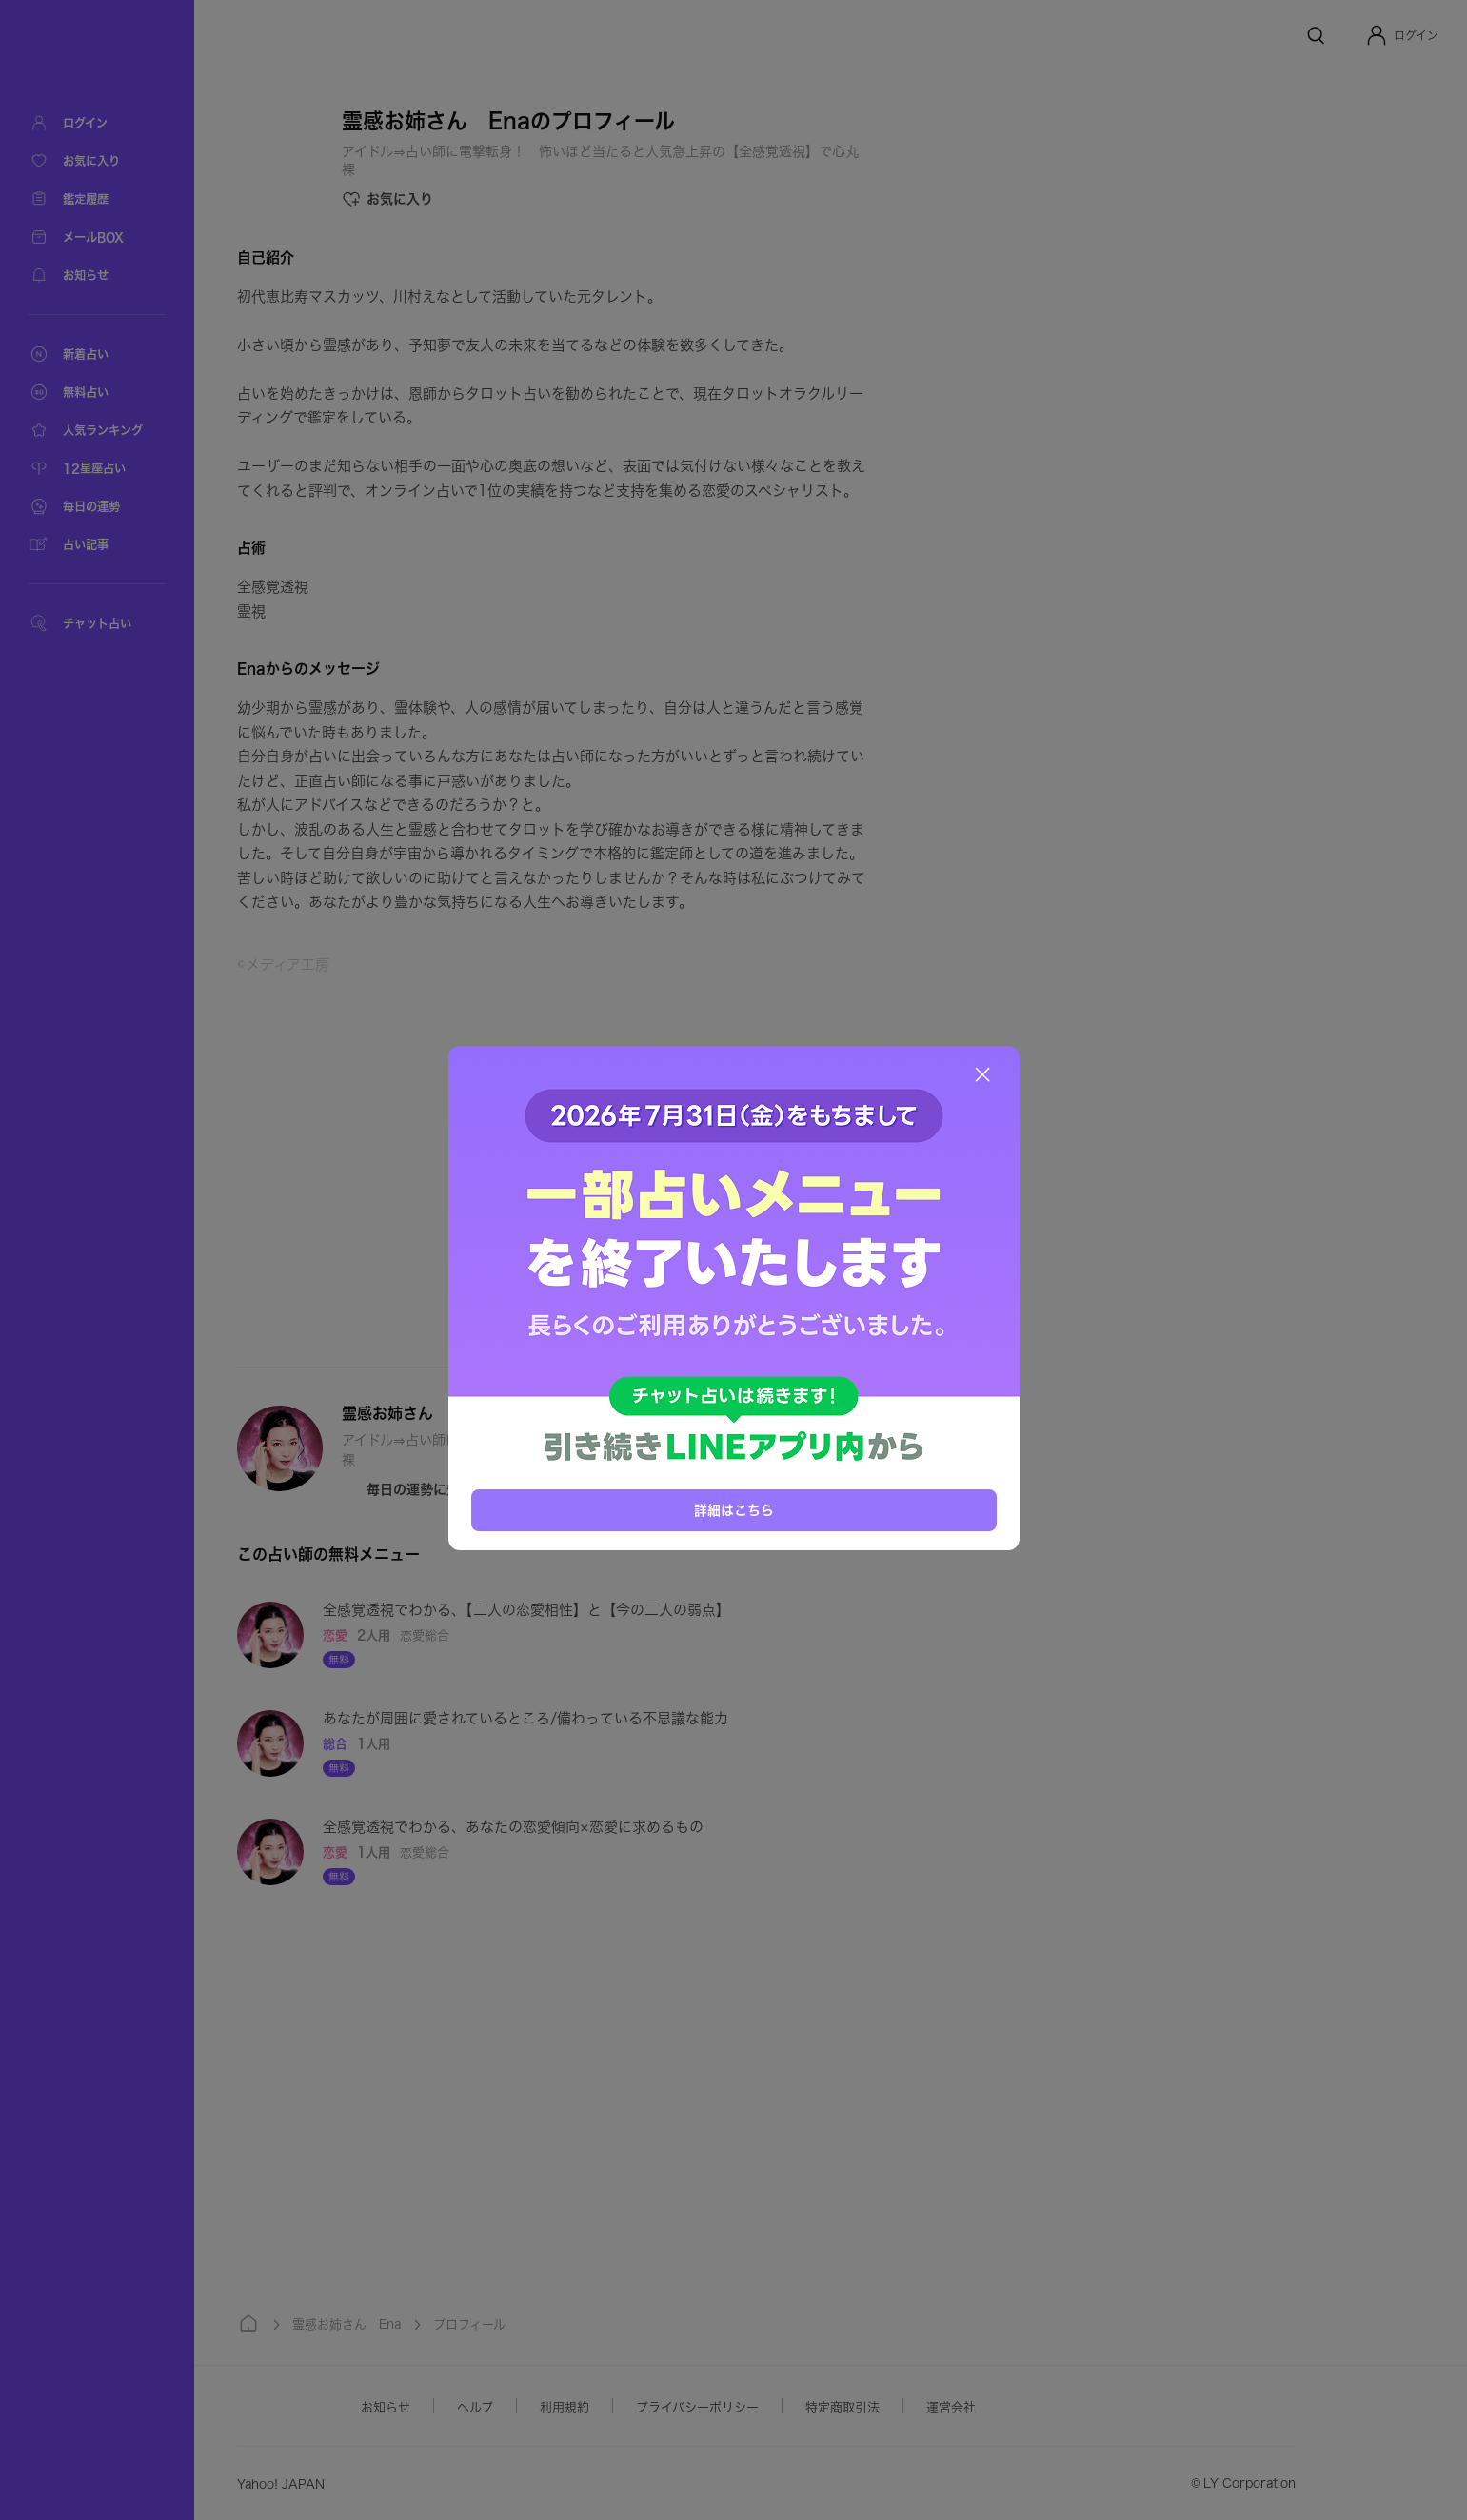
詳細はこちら (734, 1510)
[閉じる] (982, 1074)
